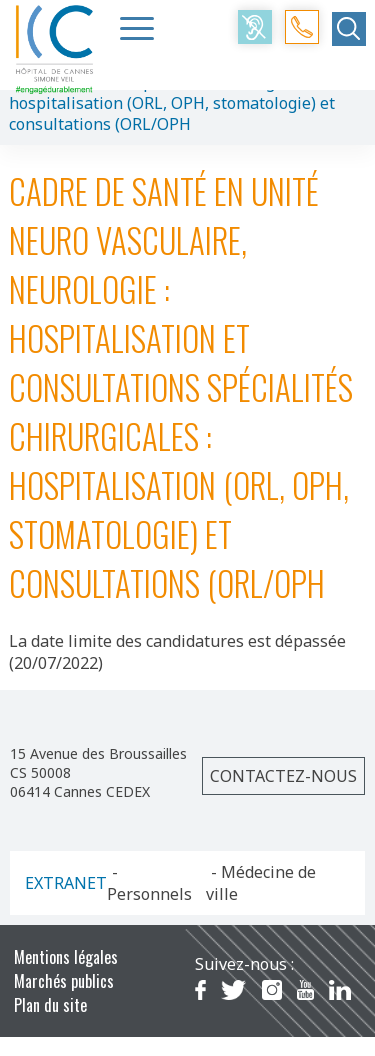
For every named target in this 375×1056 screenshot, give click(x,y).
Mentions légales (66, 957)
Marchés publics (64, 981)
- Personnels (149, 883)
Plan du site (50, 1005)
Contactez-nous (283, 776)
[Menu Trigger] (137, 28)
